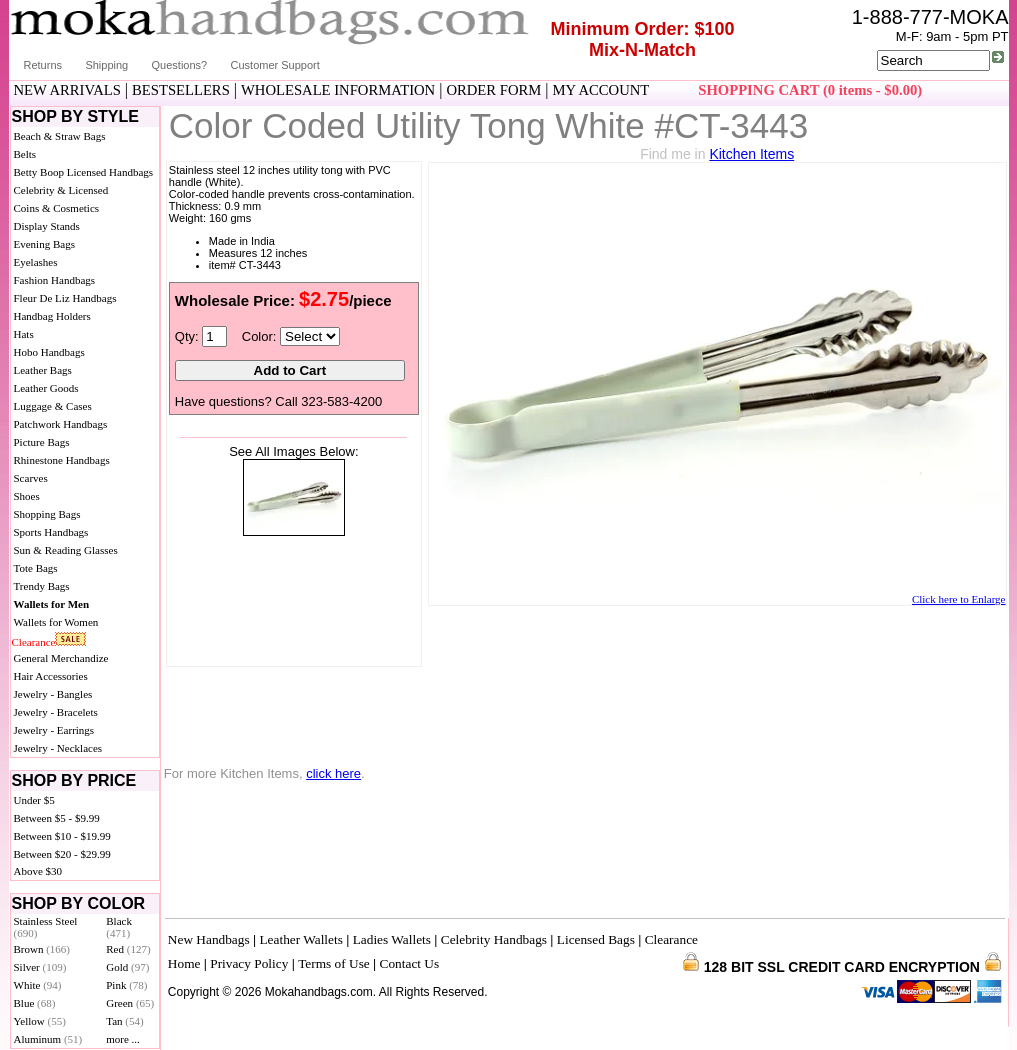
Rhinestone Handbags (62, 460)
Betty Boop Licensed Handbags (84, 172)
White (38, 985)
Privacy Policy (249, 963)
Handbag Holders (52, 316)
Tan (124, 1021)
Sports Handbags (51, 532)
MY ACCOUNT (600, 90)
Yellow (40, 1021)
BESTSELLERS (181, 90)
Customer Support (275, 65)
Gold (127, 967)
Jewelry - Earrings (54, 730)
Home (184, 963)
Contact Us (410, 963)
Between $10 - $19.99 (62, 836)
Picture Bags (42, 442)
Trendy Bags (42, 586)
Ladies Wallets (392, 939)
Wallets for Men (52, 604)
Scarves (31, 478)
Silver (40, 967)
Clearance (34, 642)
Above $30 (38, 871)
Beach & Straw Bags (60, 136)
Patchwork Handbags (61, 424)
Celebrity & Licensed (61, 190)
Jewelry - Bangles (53, 694)
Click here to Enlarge (959, 599)
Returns (43, 65)
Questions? (180, 65)
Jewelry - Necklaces (58, 748)
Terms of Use (334, 963)
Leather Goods (46, 388)
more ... (123, 1039)
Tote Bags (36, 568)
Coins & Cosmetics (57, 208)
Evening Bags (44, 244)
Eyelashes (36, 262)
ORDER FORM (493, 90)
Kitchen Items (751, 154)
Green (130, 1003)
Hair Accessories (51, 676)
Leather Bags (43, 370)
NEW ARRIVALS (67, 90)
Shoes (27, 496)
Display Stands (47, 226)
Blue (35, 1003)
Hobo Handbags (49, 352)
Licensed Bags (596, 939)
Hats (24, 334)
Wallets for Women (56, 622)
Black (119, 927)
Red (128, 949)
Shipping (106, 65)
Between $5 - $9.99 (57, 818)
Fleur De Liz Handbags (65, 298)
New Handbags (209, 939)
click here (333, 773)
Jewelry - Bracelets (56, 712)
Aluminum (48, 1039)
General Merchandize (61, 658)
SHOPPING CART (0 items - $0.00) (810, 90)
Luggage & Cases (53, 406)
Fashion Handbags (55, 280)
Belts (25, 154)
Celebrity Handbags (494, 939)
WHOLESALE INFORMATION (338, 90)
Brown (42, 949)
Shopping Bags (47, 514)
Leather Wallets (300, 939)
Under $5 (34, 800)
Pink (126, 985)
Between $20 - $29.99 (62, 854)
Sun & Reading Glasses (66, 550)
